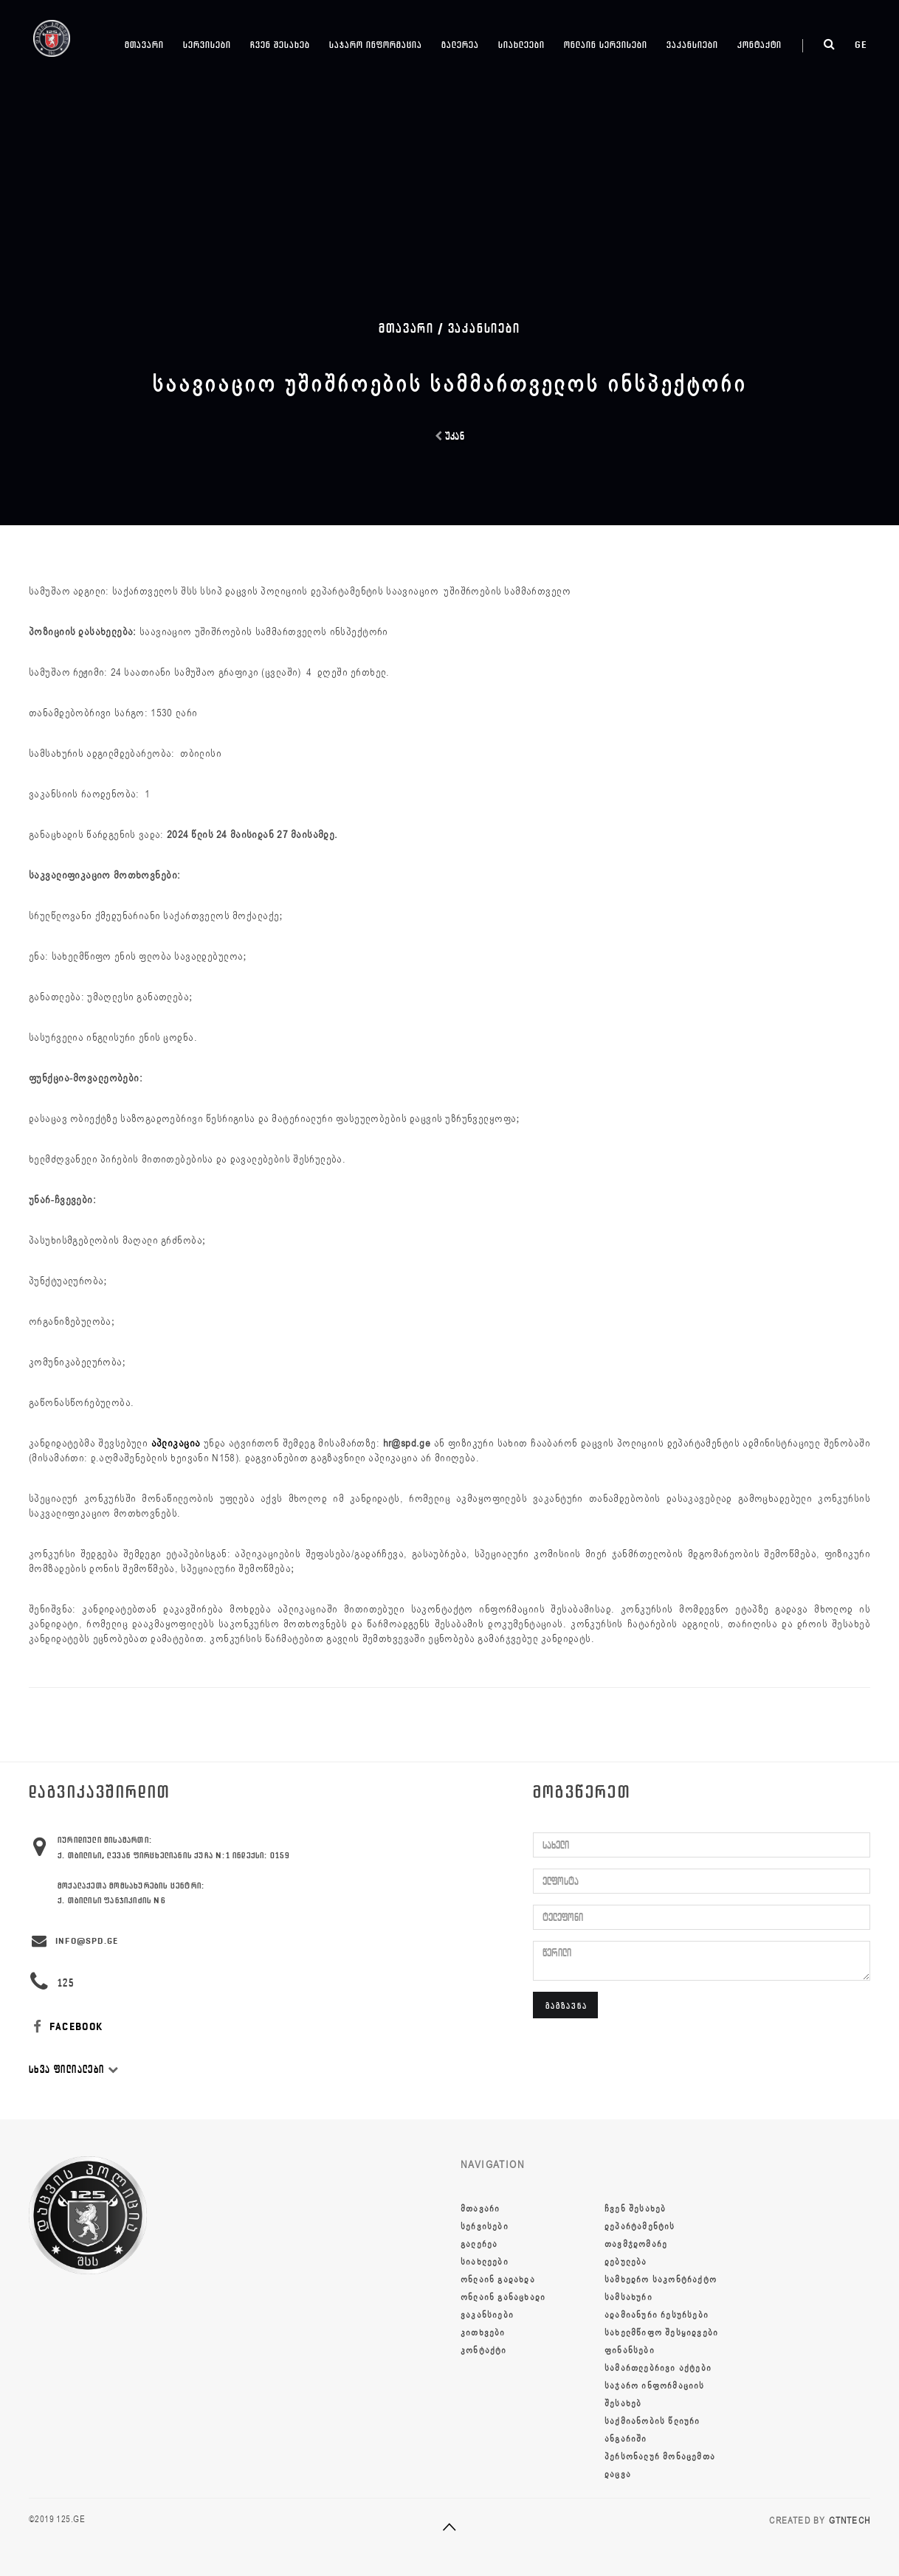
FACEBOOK (66, 2027)
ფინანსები (629, 2350)
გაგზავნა (566, 2005)
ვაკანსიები (692, 44)
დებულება (625, 2262)
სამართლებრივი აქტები (658, 2368)
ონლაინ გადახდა (498, 2279)
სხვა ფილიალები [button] (74, 2069)
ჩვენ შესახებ (280, 44)
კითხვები (483, 2332)
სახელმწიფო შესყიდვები (661, 2332)
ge (861, 44)
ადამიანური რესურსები (656, 2315)
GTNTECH (849, 2521)
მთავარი (144, 44)
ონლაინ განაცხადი (503, 2297)
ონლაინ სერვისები (605, 44)
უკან (450, 436)
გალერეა (460, 44)
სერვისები (207, 44)
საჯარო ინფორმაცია (375, 44)
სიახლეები (521, 44)
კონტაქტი (759, 44)
